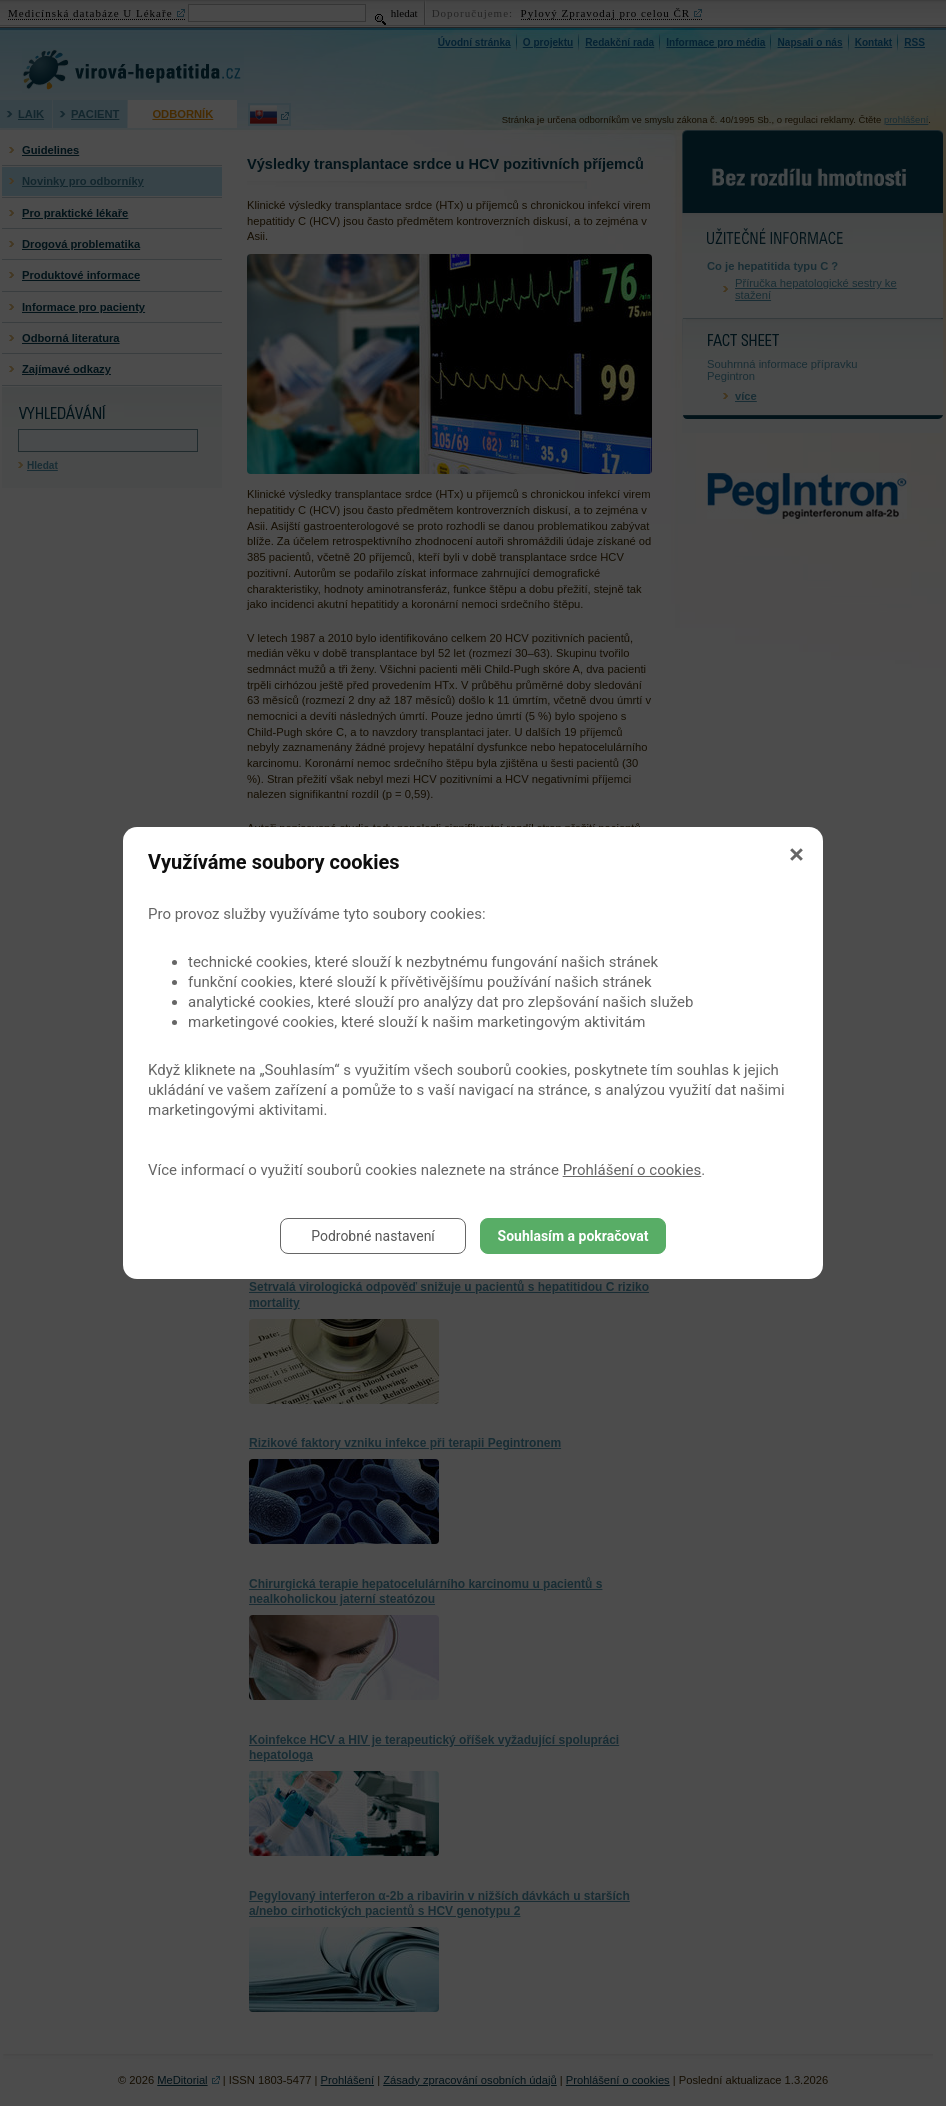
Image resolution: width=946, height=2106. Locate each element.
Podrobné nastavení (373, 1236)
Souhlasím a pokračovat (573, 1236)
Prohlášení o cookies (632, 1170)
